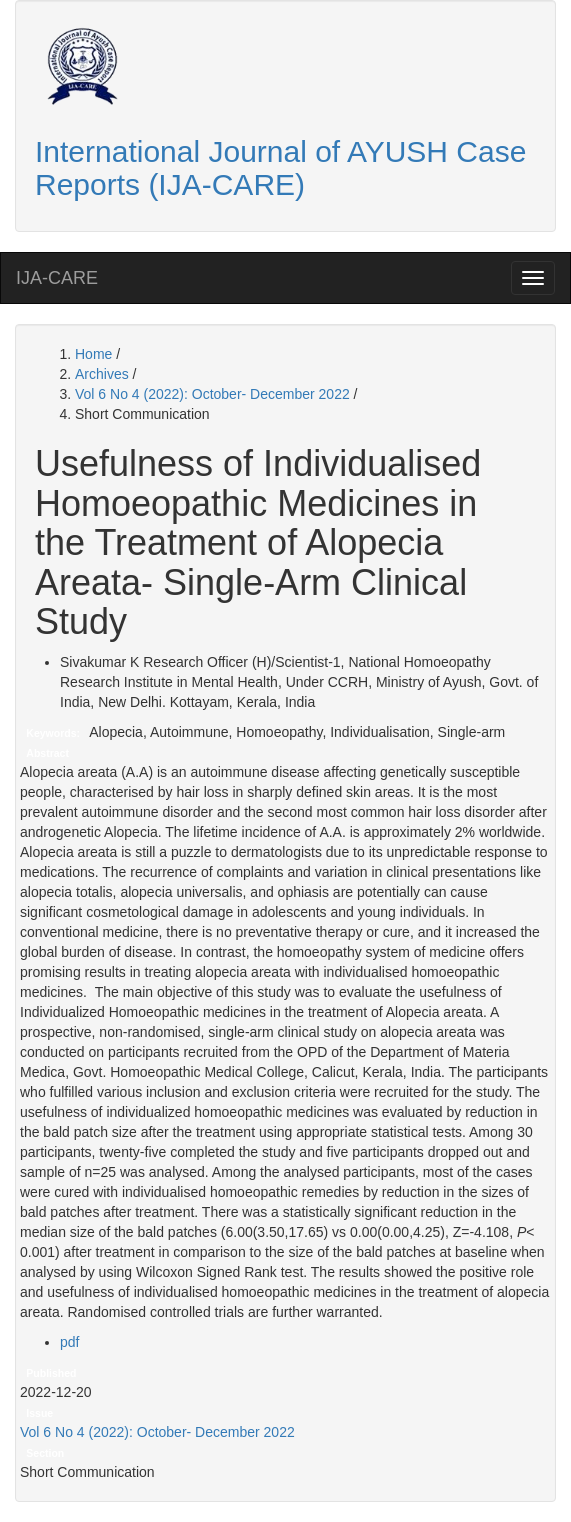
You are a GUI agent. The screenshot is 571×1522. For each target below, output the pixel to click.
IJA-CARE (57, 278)
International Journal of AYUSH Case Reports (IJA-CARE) (280, 168)
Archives (104, 374)
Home (95, 354)
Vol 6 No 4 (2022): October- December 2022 (214, 394)
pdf (69, 1342)
